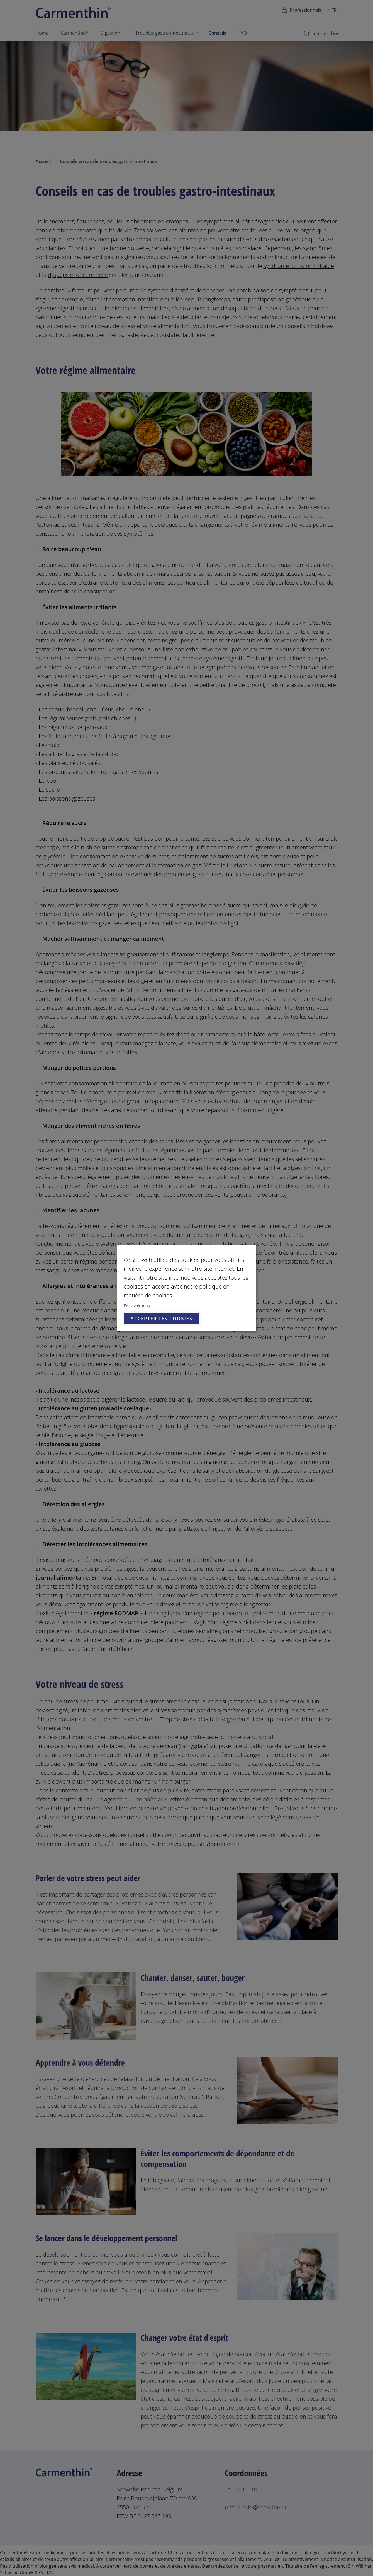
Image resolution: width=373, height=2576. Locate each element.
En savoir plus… (138, 1305)
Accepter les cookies (161, 1319)
